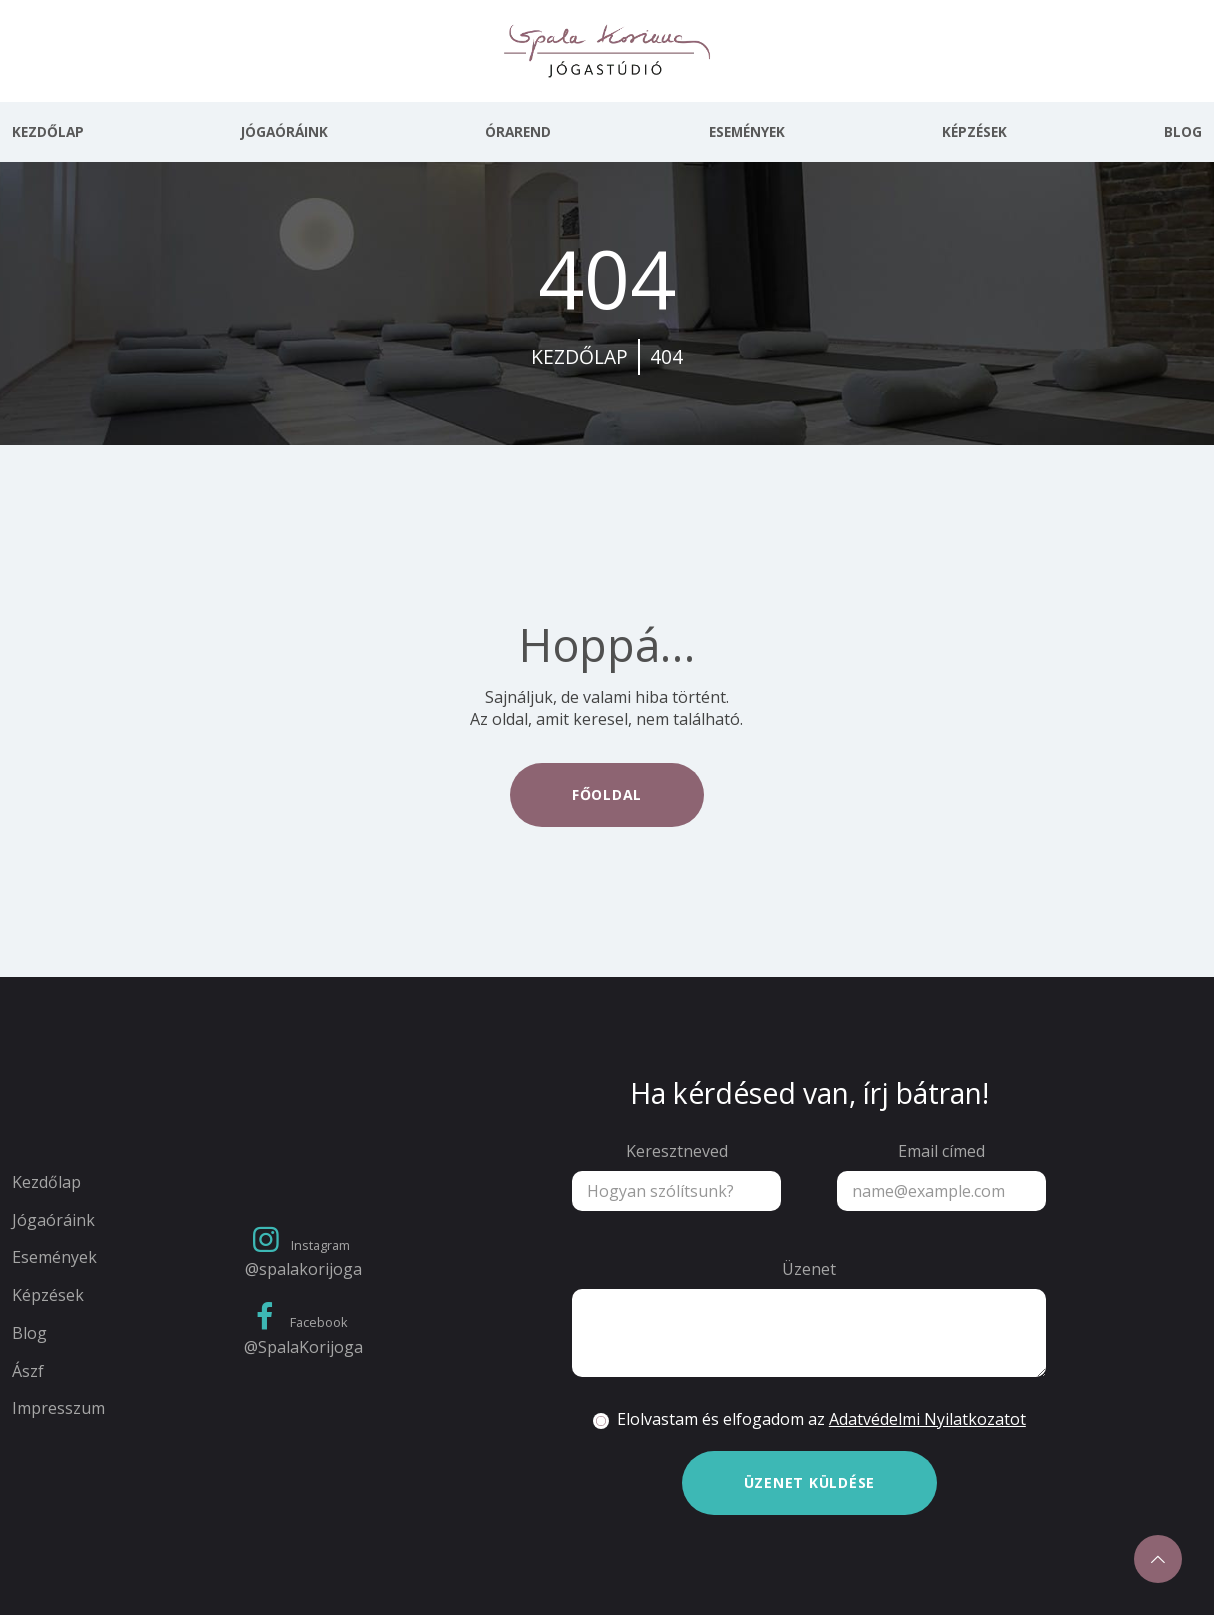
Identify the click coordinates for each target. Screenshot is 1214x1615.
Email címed (941, 1151)
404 (666, 356)
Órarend (518, 132)
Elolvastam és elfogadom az (821, 1419)
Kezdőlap (48, 132)
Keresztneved (677, 1151)
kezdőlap (579, 356)
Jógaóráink (284, 132)
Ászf (28, 1371)
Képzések (974, 132)
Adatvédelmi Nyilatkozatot (927, 1419)
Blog (1183, 132)
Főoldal (607, 794)
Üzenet (809, 1269)
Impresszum (58, 1408)
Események (747, 132)
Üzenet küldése (810, 1482)
